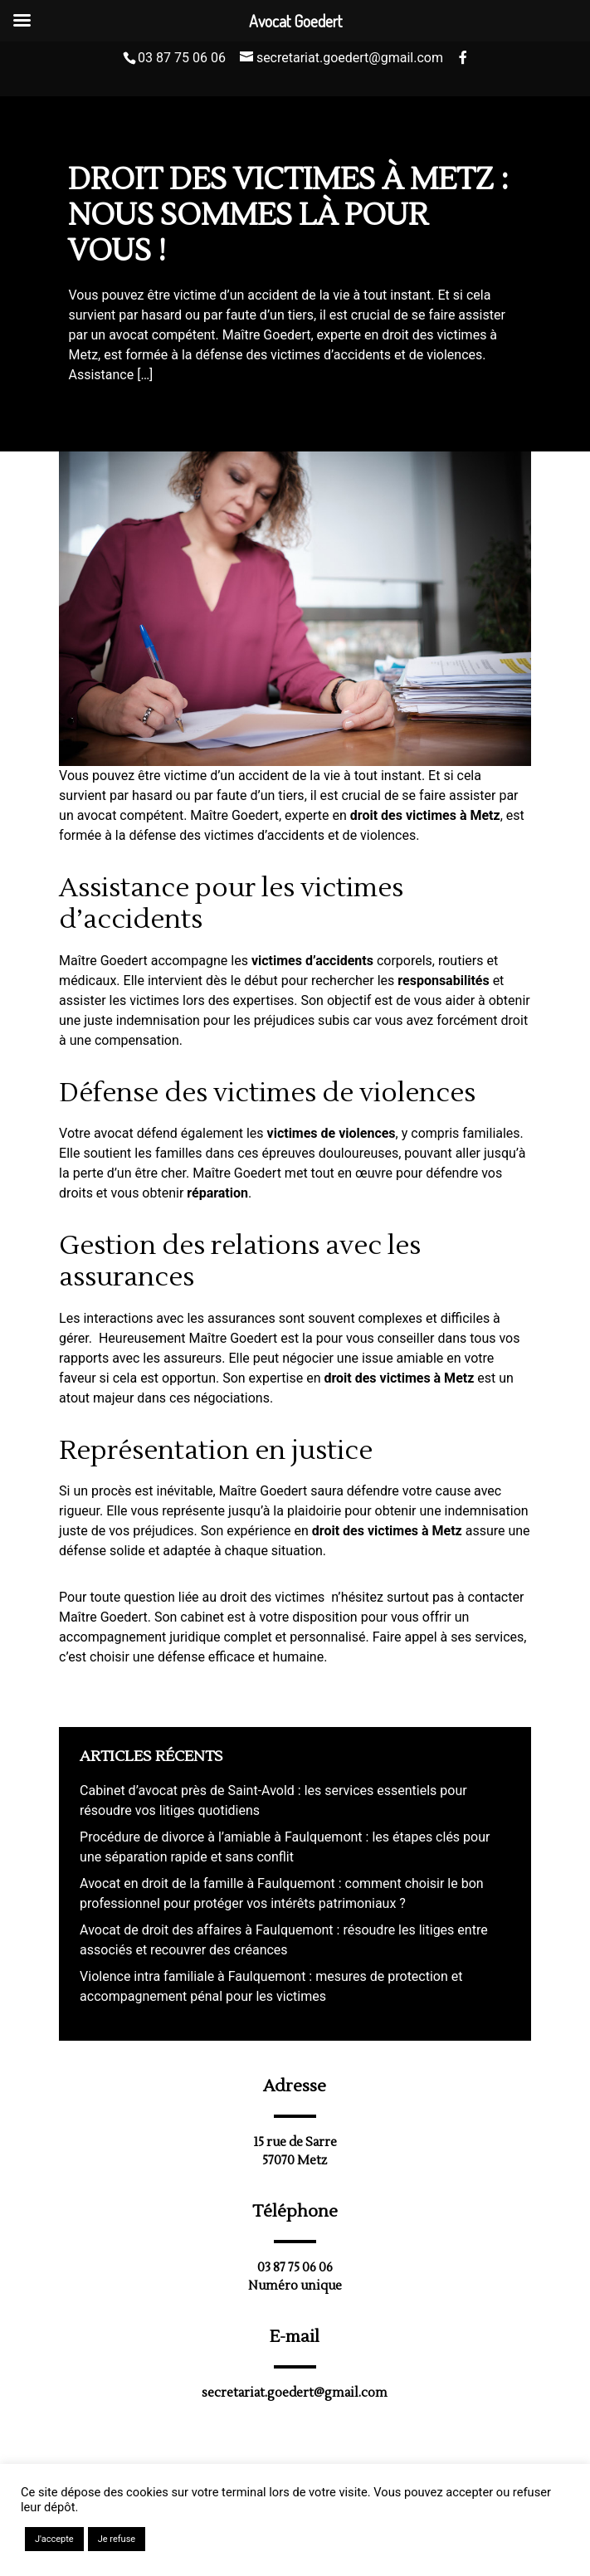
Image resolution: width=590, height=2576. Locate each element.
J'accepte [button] (54, 2539)
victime (185, 775)
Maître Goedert (234, 815)
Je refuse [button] (117, 2539)
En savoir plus (186, 2539)
